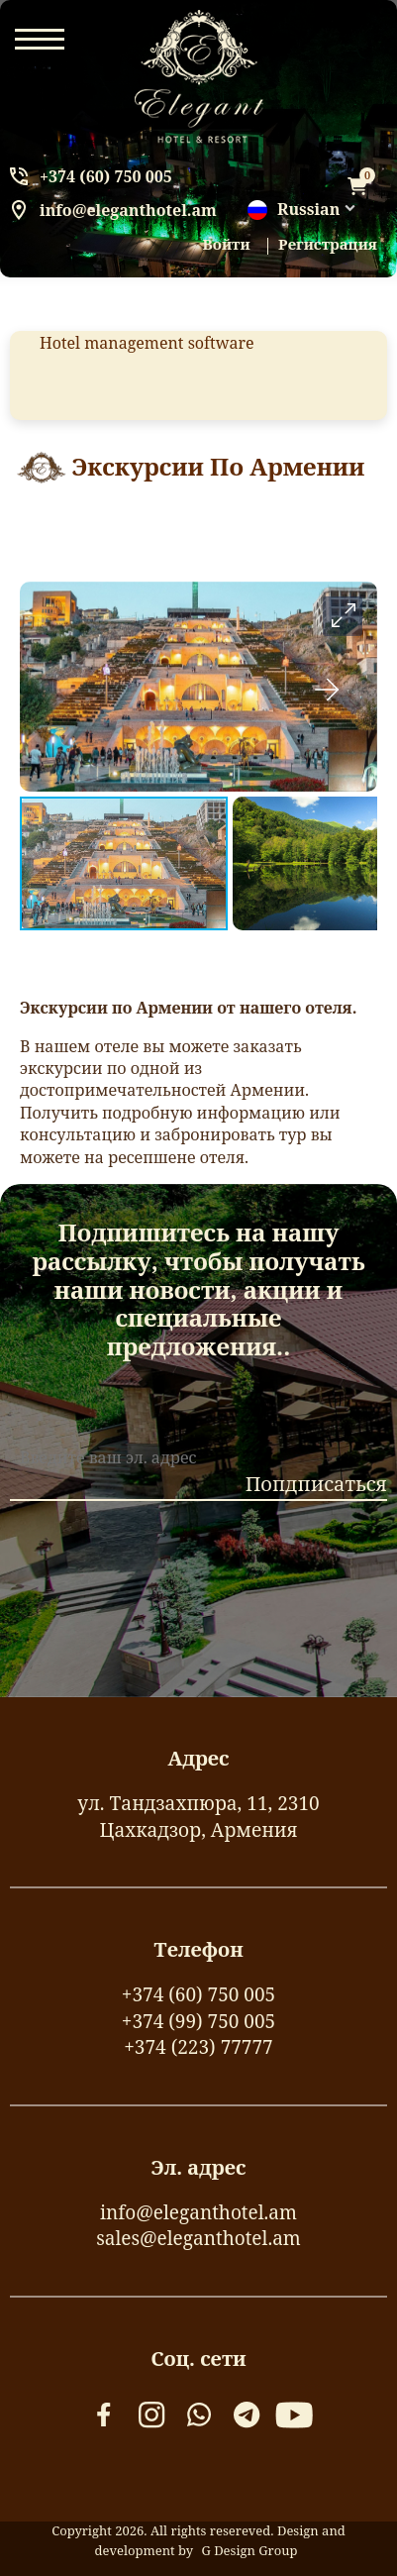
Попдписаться (316, 1483)
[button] (342, 616)
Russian (294, 209)
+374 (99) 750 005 (198, 2021)
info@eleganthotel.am (128, 210)
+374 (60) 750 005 (106, 176)
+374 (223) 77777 (198, 2047)
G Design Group (249, 2550)
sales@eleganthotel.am (198, 2238)
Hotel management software (147, 343)
